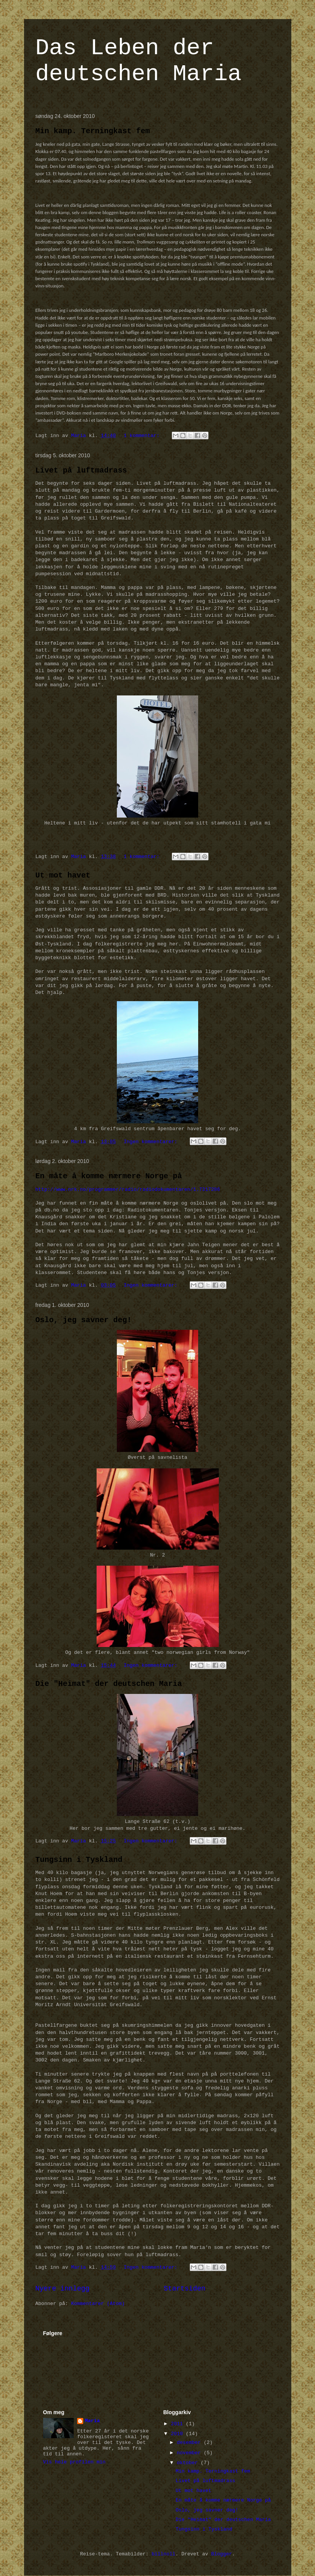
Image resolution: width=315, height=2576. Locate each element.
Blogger (221, 2554)
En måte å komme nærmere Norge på (109, 1176)
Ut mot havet (63, 875)
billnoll (163, 2554)
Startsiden (184, 2288)
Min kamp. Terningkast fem (93, 131)
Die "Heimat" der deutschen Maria (109, 1683)
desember (190, 2442)
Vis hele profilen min (74, 2462)
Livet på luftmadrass (81, 470)
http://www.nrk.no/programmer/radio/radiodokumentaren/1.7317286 (128, 1189)
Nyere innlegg (63, 2288)
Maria (92, 2421)
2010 (178, 2434)
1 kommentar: (143, 436)
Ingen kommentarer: (152, 1142)
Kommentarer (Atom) (97, 2304)
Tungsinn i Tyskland (79, 1859)
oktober (188, 2463)
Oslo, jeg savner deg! (84, 1320)
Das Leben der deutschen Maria (139, 61)
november (190, 2453)
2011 (178, 2424)
